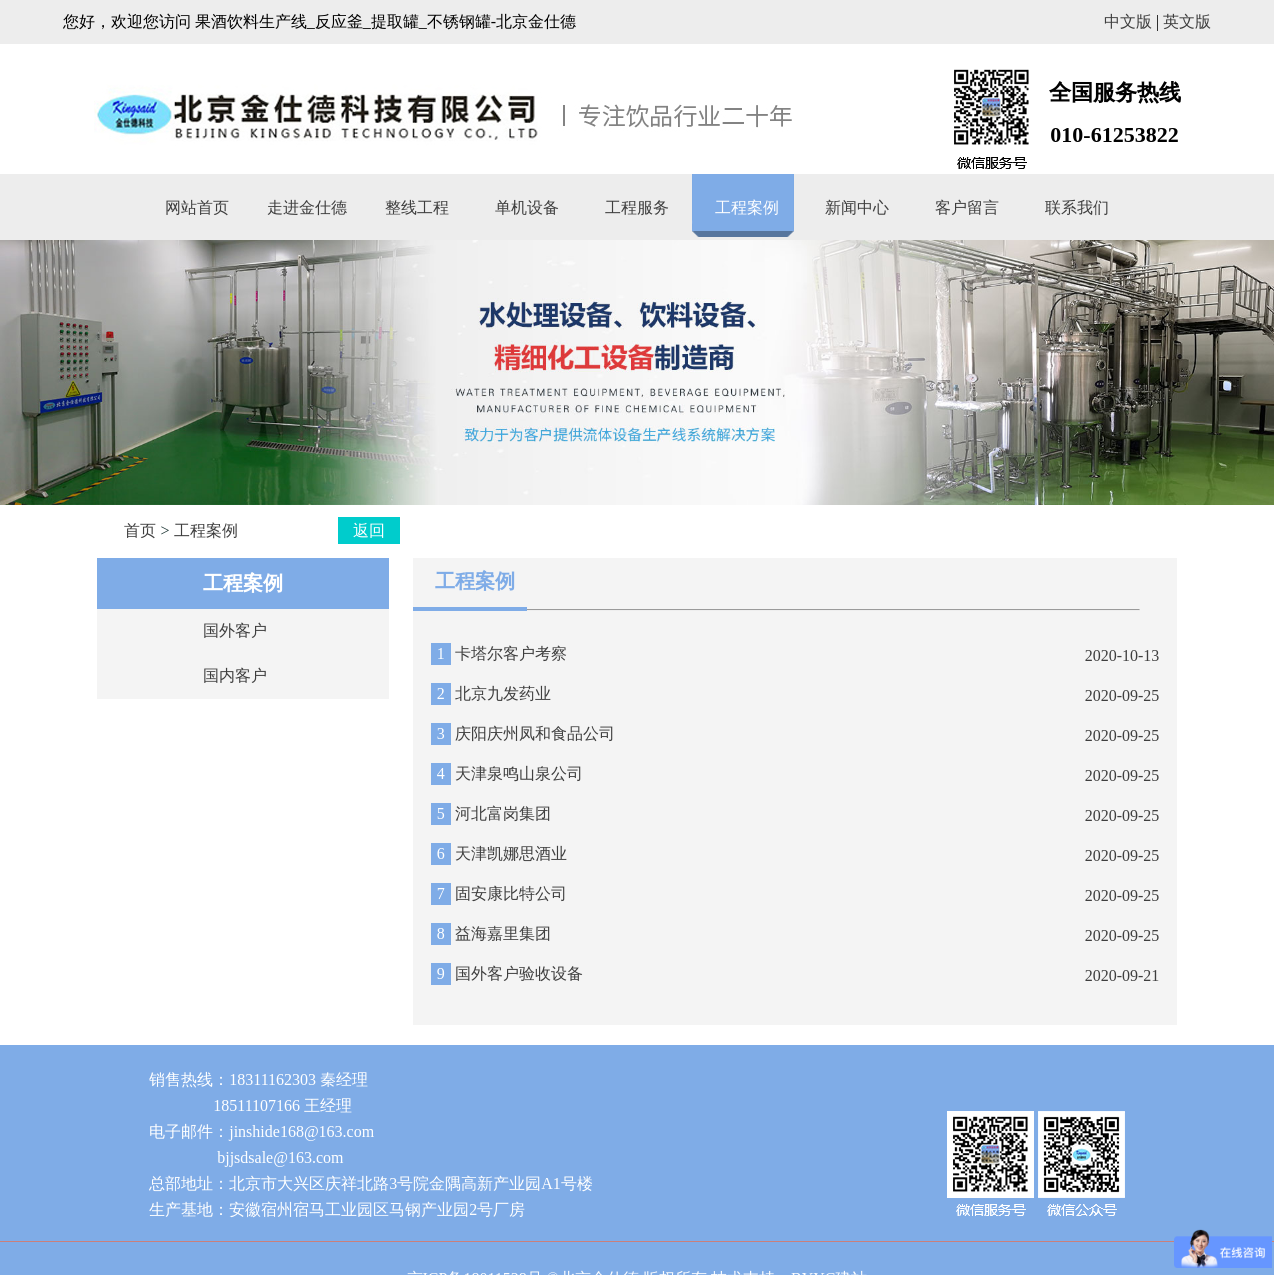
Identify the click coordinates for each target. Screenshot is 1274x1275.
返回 (369, 530)
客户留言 (967, 207)
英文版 (1187, 21)
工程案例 (747, 207)
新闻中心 (857, 207)
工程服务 (637, 207)
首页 (140, 530)
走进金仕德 (307, 207)
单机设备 (527, 207)
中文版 (1128, 21)
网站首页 (197, 207)
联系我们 (1077, 207)
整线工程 (417, 207)
